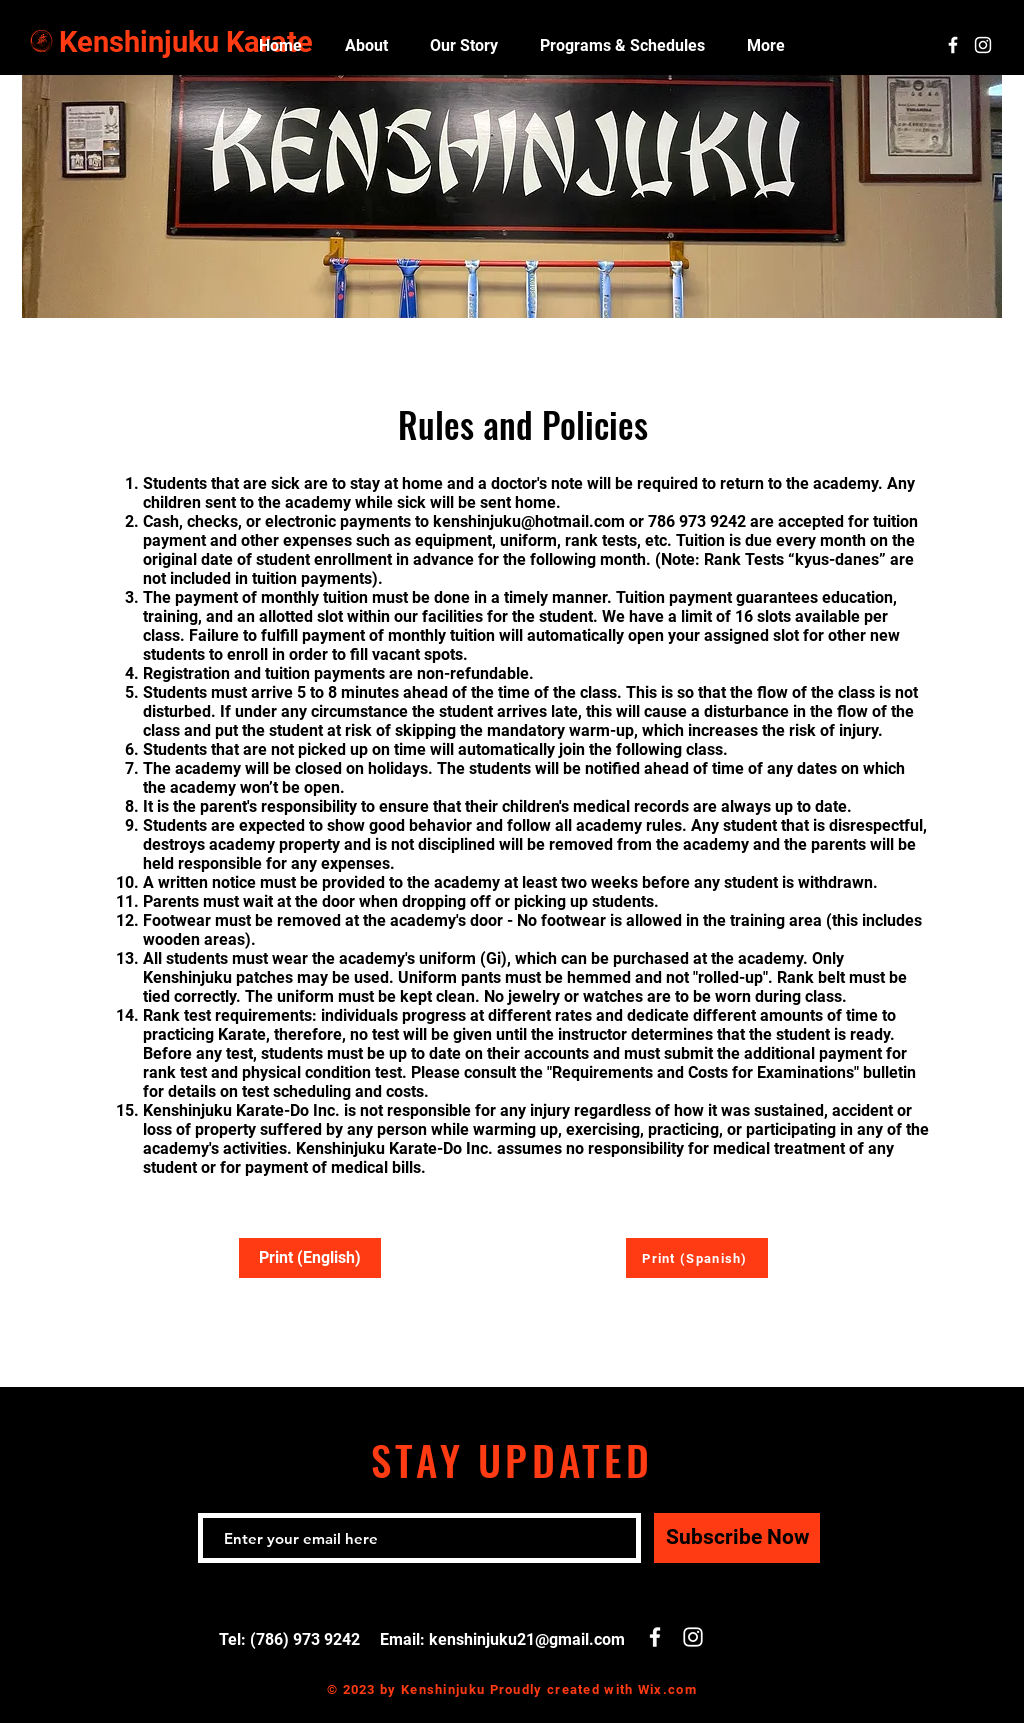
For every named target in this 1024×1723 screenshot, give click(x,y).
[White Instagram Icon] (983, 45)
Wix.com (667, 1689)
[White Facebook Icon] (953, 45)
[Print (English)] (310, 1258)
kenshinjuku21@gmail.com (527, 1639)
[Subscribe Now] (737, 1538)
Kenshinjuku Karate (186, 42)
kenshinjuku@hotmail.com (529, 521)
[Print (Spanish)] (697, 1258)
